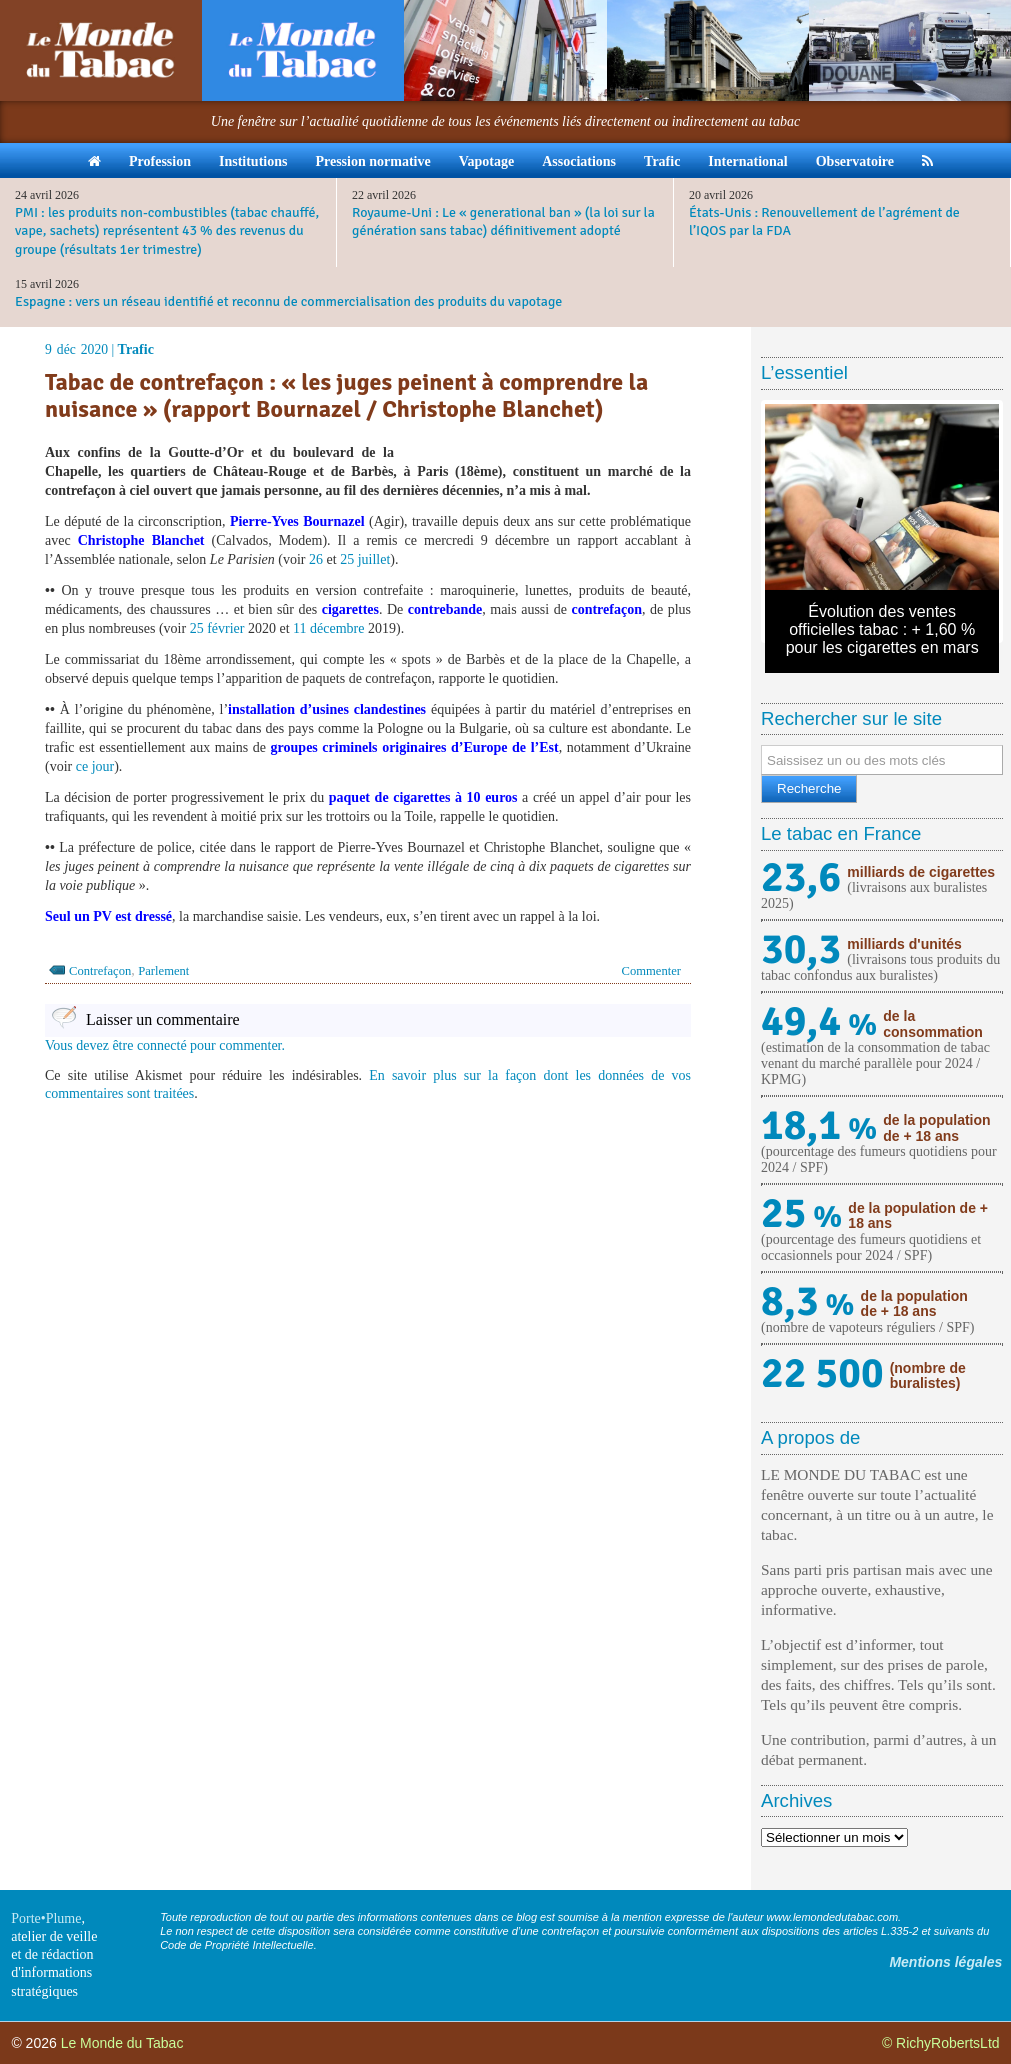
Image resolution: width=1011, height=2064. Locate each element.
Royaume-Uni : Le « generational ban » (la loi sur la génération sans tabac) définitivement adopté (503, 221)
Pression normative (372, 161)
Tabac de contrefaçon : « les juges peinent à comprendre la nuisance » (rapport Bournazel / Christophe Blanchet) (346, 395)
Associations (579, 161)
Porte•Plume (46, 1918)
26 (316, 559)
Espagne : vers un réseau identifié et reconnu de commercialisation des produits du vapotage (288, 301)
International (747, 161)
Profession (160, 161)
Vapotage (487, 161)
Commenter (651, 971)
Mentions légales (945, 1962)
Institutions (253, 161)
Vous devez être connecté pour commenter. (165, 1045)
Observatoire (855, 161)
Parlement (163, 971)
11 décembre (328, 628)
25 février (217, 628)
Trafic (662, 161)
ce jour (95, 766)
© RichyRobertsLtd (941, 2043)
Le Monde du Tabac (122, 2043)
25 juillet (365, 559)
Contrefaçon (100, 971)
